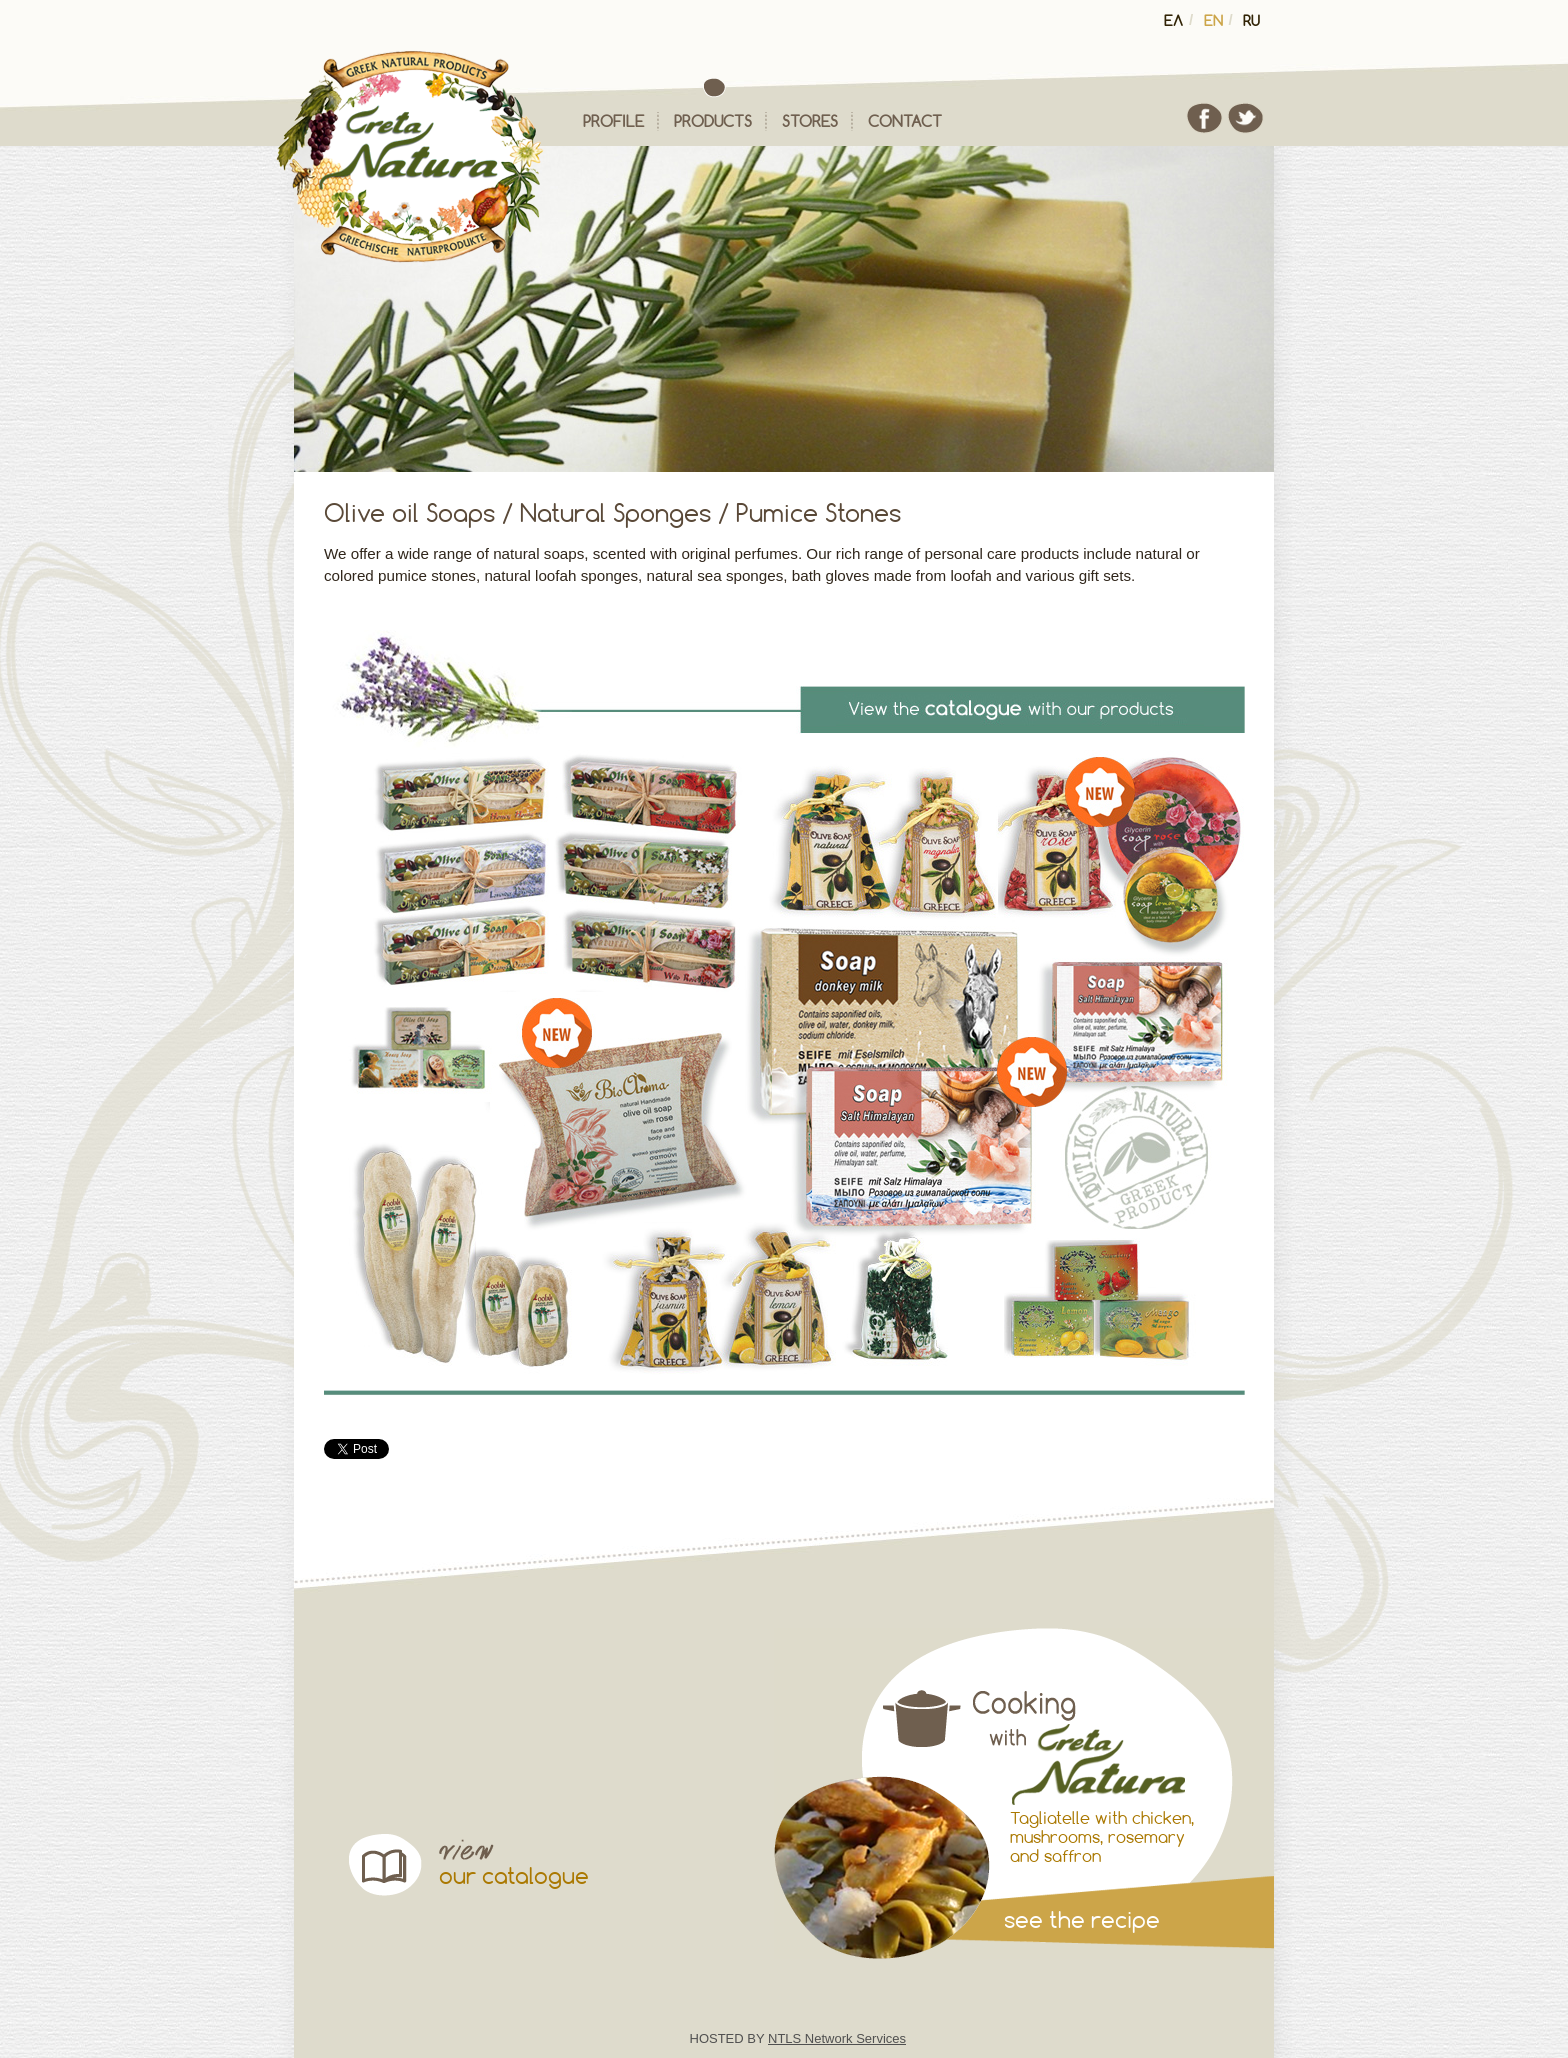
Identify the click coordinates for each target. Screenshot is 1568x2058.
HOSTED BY (798, 2038)
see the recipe (1082, 1920)
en (1213, 20)
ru (1251, 20)
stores (810, 121)
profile (613, 121)
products (713, 121)
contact (905, 121)
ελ (1173, 20)
